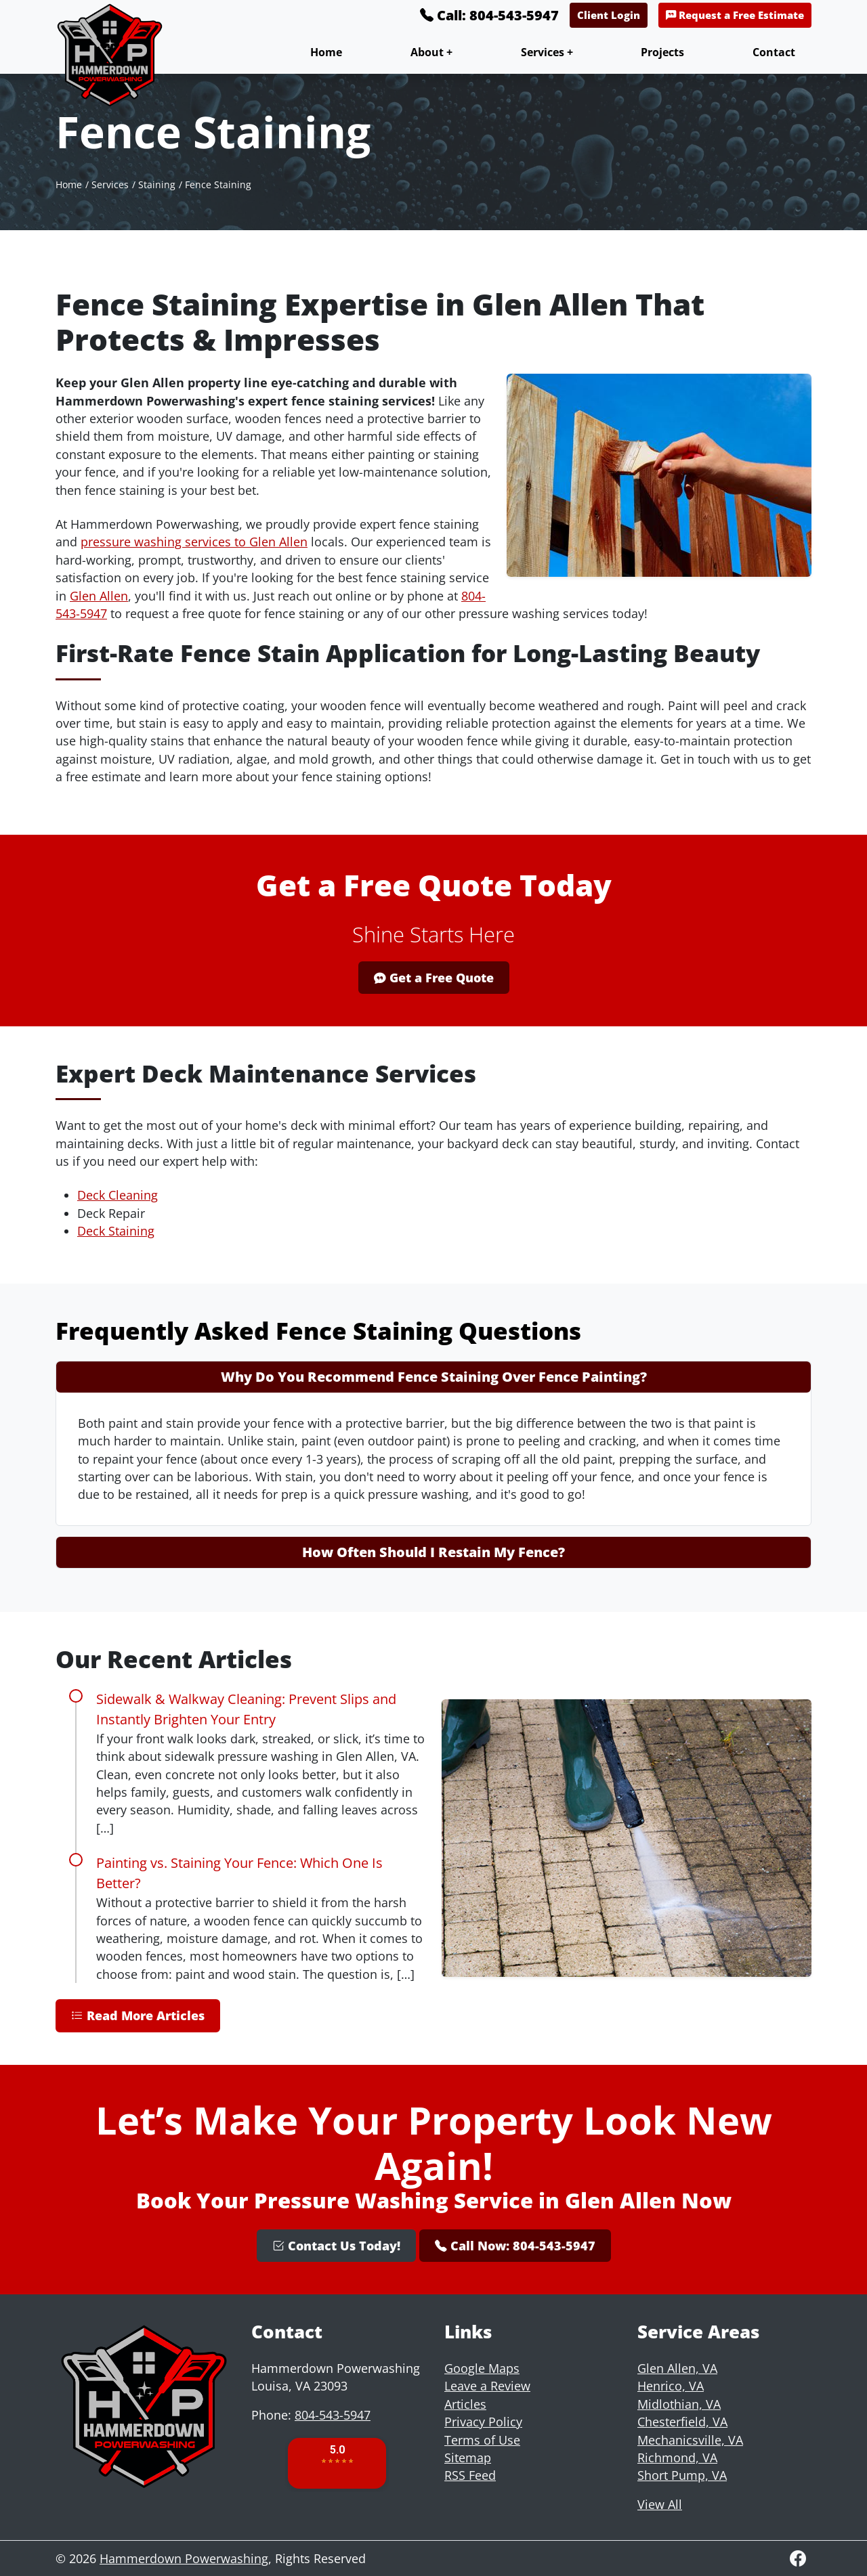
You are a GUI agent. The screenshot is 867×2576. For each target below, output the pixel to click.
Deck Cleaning (117, 1195)
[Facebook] (798, 2558)
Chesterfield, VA (682, 2422)
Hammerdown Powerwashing (184, 2558)
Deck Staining (115, 1231)
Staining (156, 184)
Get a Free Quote (434, 977)
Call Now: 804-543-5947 (515, 2245)
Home (326, 52)
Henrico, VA (670, 2386)
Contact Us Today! (336, 2245)
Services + (547, 52)
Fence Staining (218, 184)
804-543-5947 (333, 2415)
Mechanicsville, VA (690, 2440)
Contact (774, 52)
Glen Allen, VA (677, 2368)
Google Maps (482, 2368)
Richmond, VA (677, 2457)
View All (659, 2504)
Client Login (608, 15)
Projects (662, 52)
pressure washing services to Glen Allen (194, 541)
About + (431, 52)
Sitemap (467, 2457)
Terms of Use (482, 2440)
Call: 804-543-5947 (489, 15)
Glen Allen (99, 596)
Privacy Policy (483, 2422)
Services (110, 184)
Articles (465, 2404)
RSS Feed (470, 2475)
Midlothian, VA (679, 2404)
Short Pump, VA (682, 2475)
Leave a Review (487, 2386)
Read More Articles (138, 2015)
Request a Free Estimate (735, 15)
